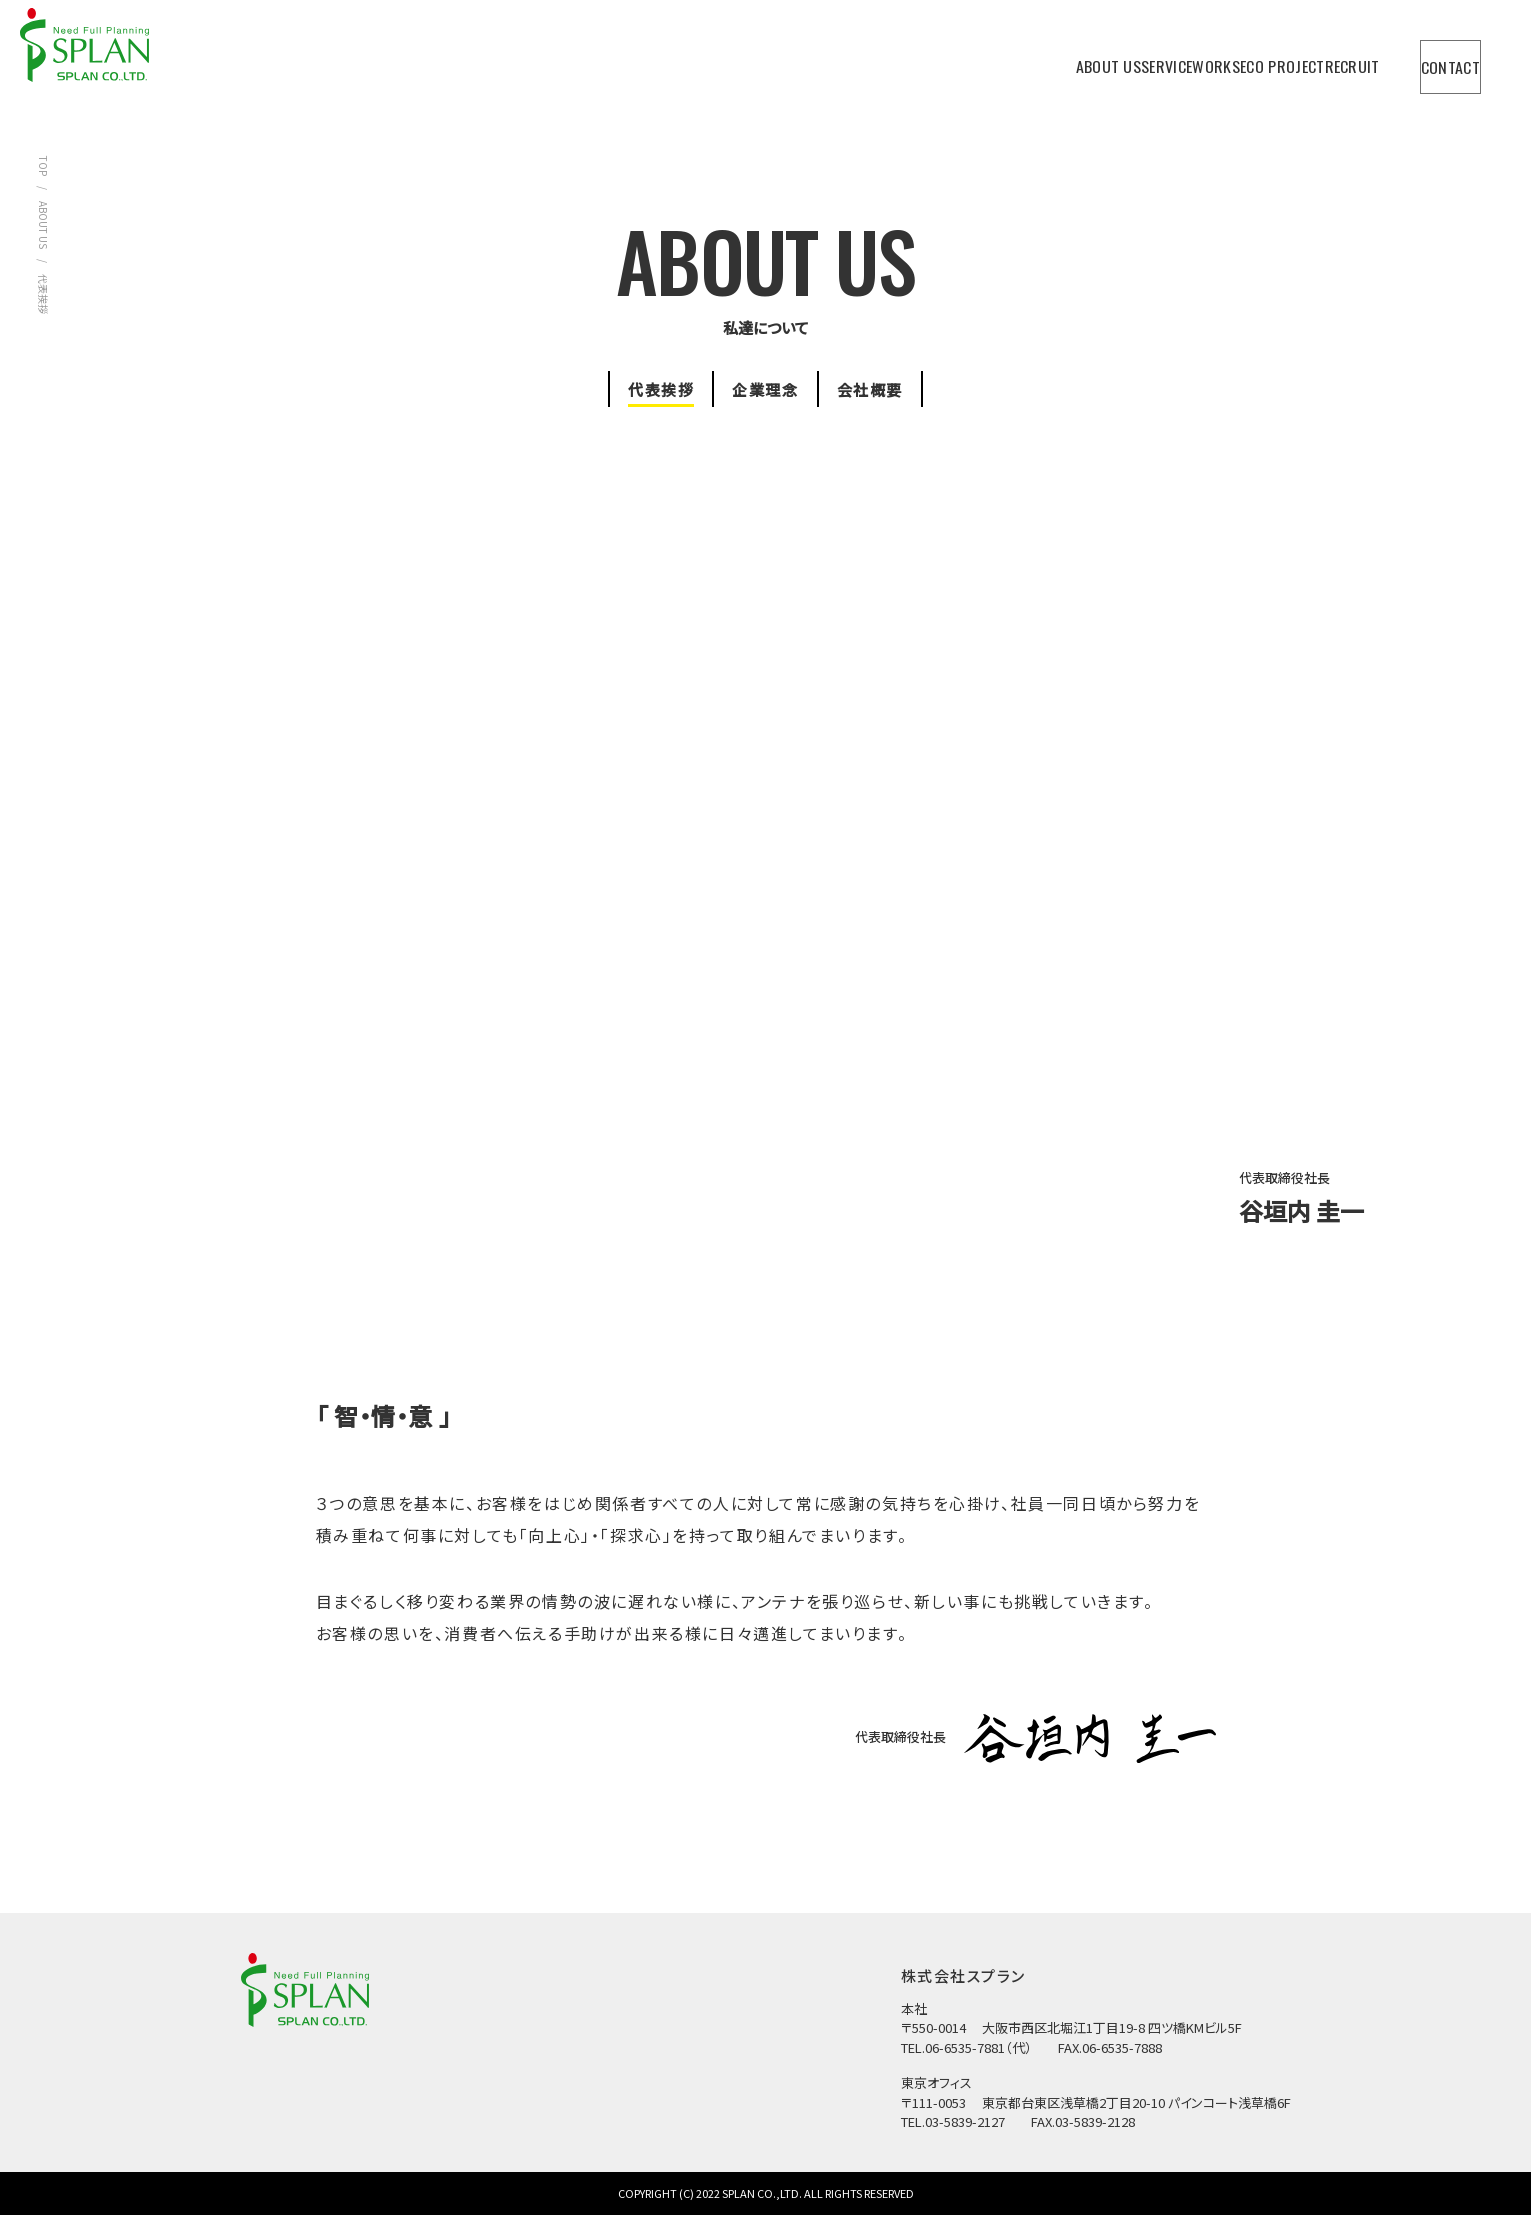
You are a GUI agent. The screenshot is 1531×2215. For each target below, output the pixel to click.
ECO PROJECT (1190, 57)
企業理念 (765, 388)
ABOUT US (906, 57)
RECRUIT (1297, 57)
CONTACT (1432, 58)
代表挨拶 (637, 388)
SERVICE (1002, 57)
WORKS (1089, 57)
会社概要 (894, 388)
